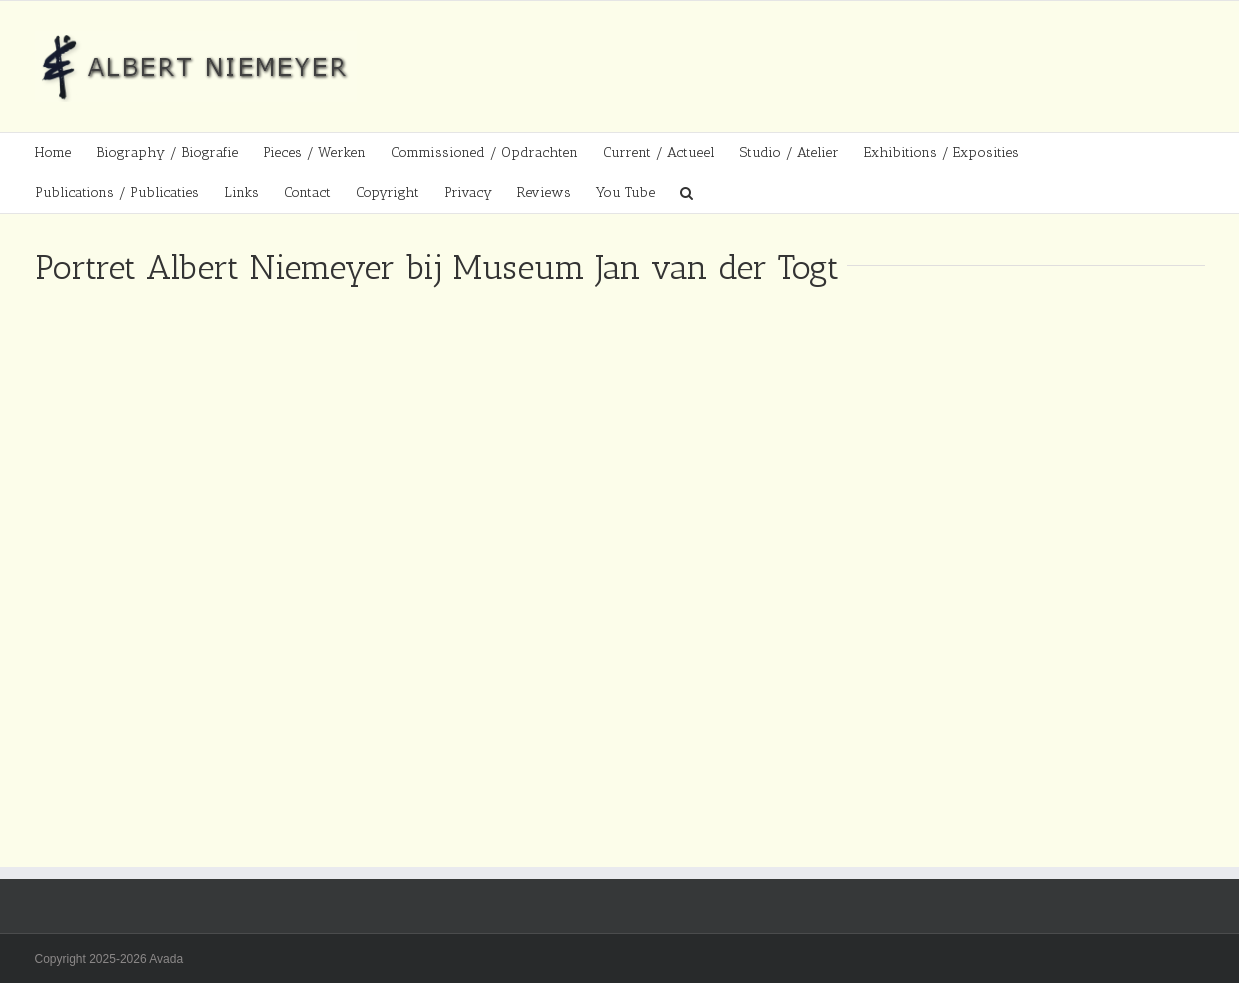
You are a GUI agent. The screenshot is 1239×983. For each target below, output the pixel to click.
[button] (686, 193)
